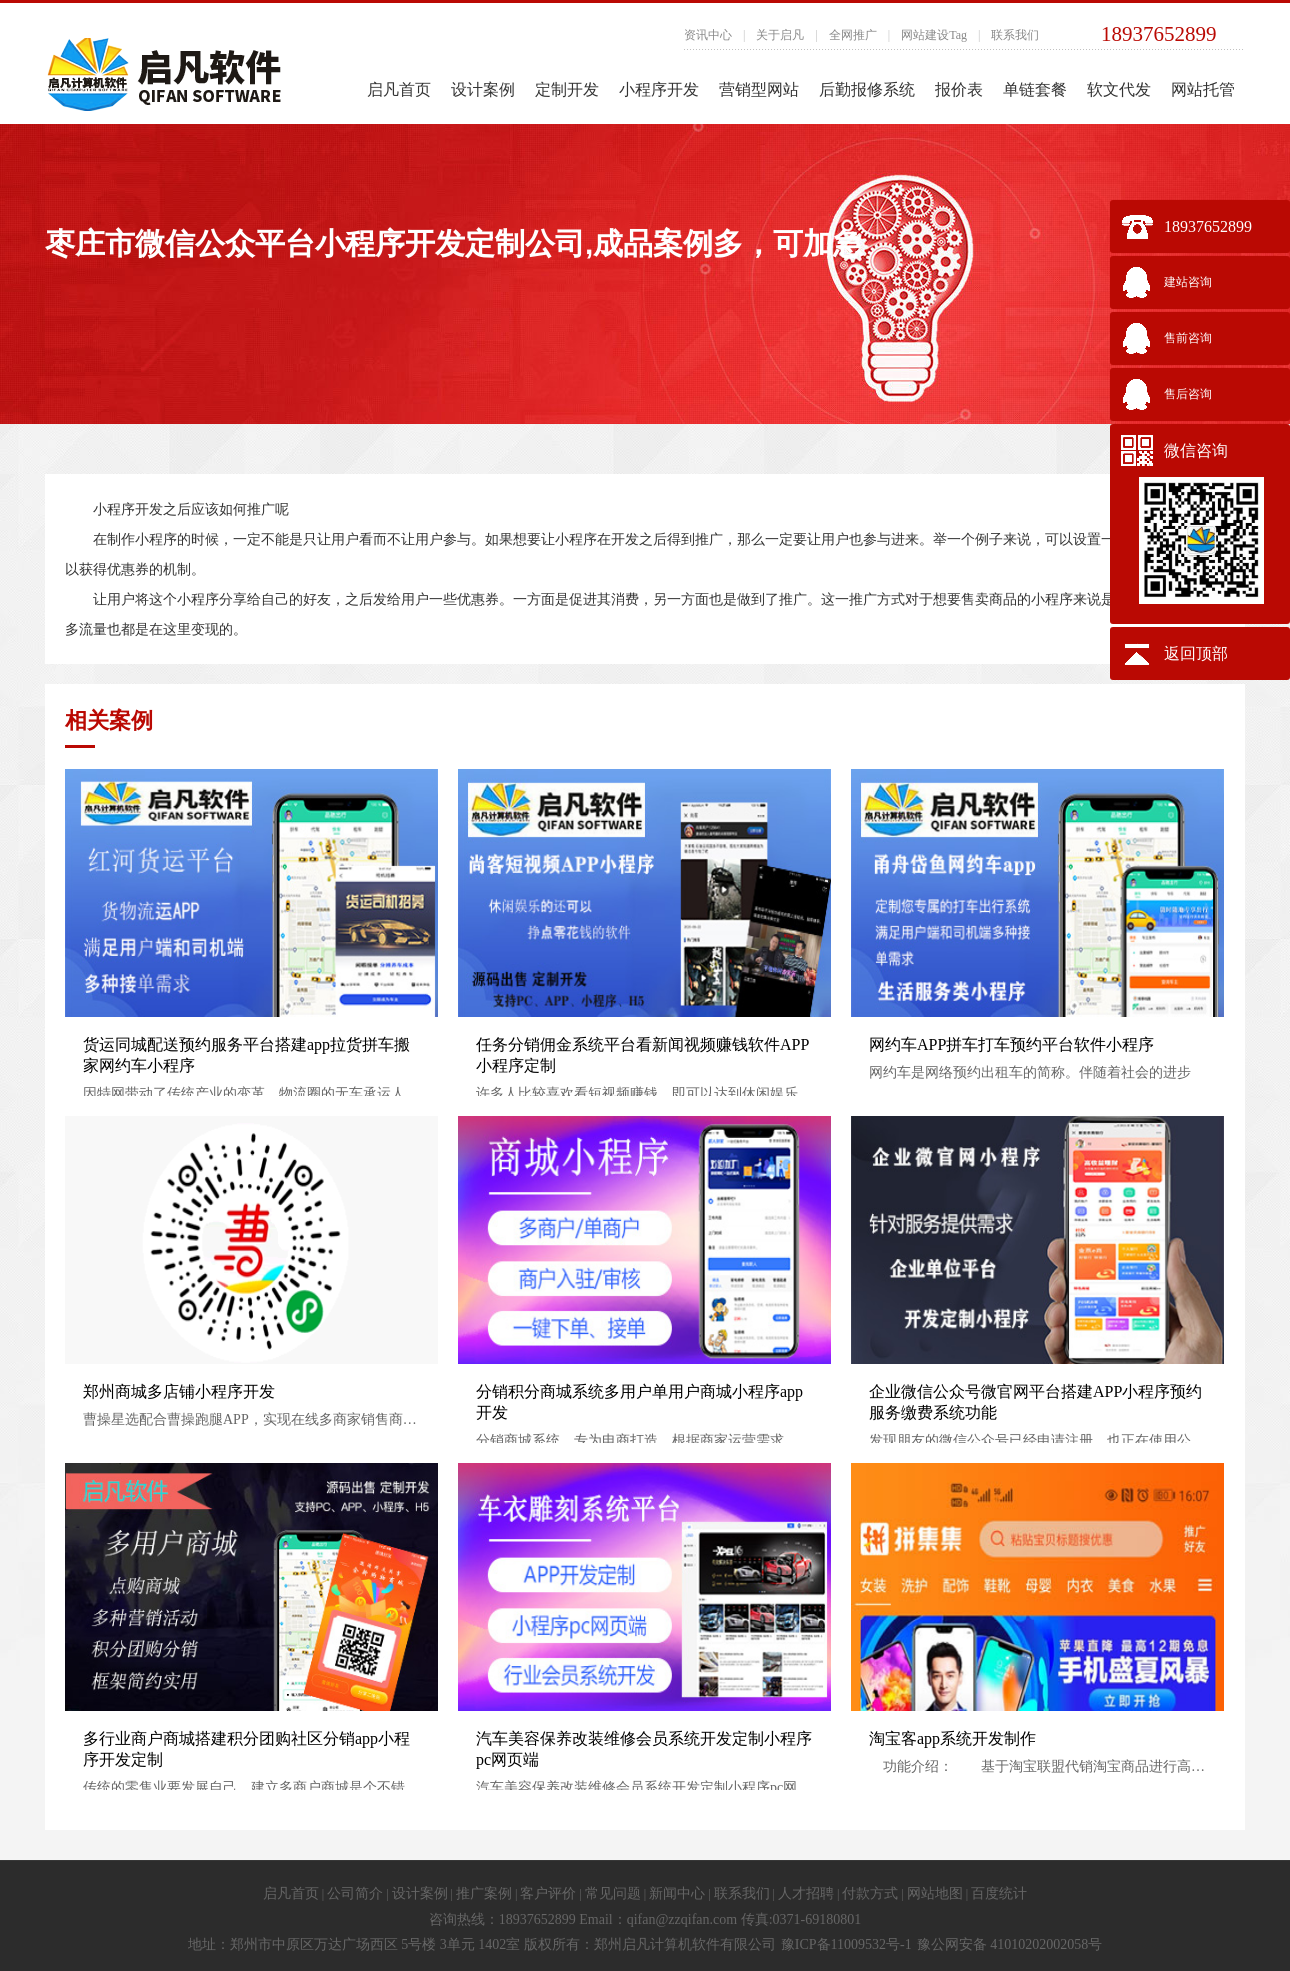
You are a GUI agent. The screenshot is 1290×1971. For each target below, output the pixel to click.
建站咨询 (1188, 282)
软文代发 (1119, 89)
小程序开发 (659, 89)
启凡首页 (399, 89)
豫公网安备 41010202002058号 (1010, 1944)
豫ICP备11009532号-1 (846, 1944)
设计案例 (483, 89)
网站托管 (1203, 89)
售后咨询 (1188, 394)
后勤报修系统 (867, 89)
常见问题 (613, 1893)
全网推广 (853, 35)
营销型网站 (759, 89)
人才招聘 (806, 1893)
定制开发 (567, 89)
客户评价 (548, 1893)
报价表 (959, 89)
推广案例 (484, 1893)
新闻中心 (677, 1893)
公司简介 (355, 1893)
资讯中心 (708, 35)
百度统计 (999, 1893)
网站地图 (935, 1893)
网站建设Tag (934, 35)
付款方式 (870, 1893)
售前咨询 (1188, 338)
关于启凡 (780, 35)
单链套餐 (1035, 89)
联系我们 (1015, 35)
